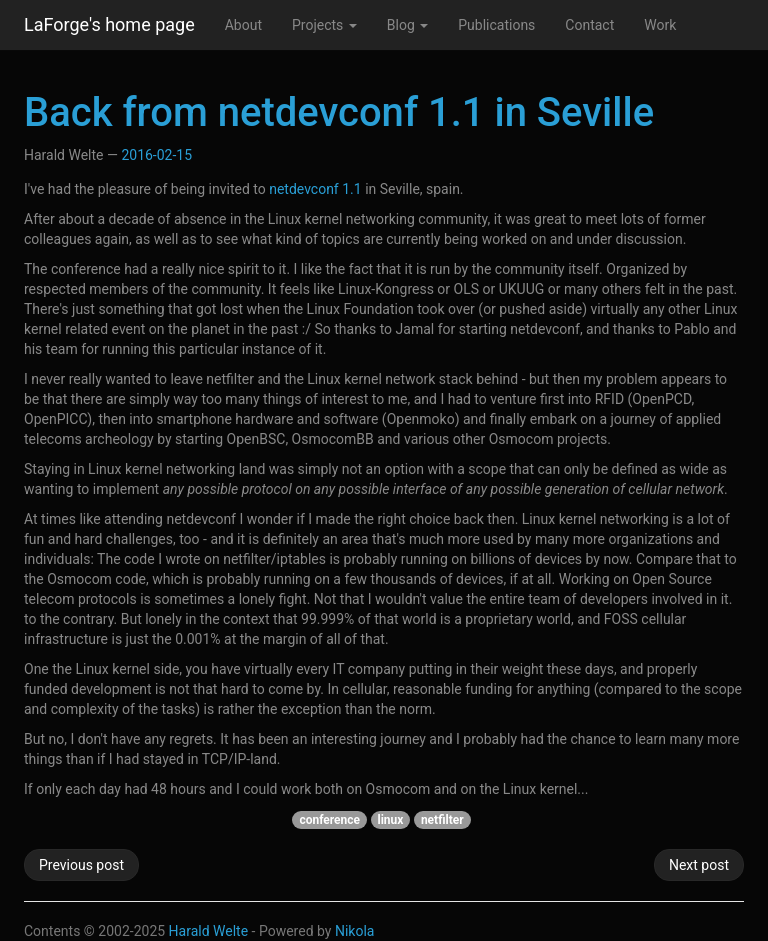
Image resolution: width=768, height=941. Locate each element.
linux (391, 820)
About (243, 25)
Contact (589, 25)
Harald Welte (209, 931)
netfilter (442, 820)
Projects (324, 25)
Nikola (355, 931)
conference (329, 820)
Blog (407, 25)
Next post (699, 865)
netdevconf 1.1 (315, 189)
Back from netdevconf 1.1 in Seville (339, 112)
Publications (496, 25)
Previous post (81, 865)
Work (660, 25)
